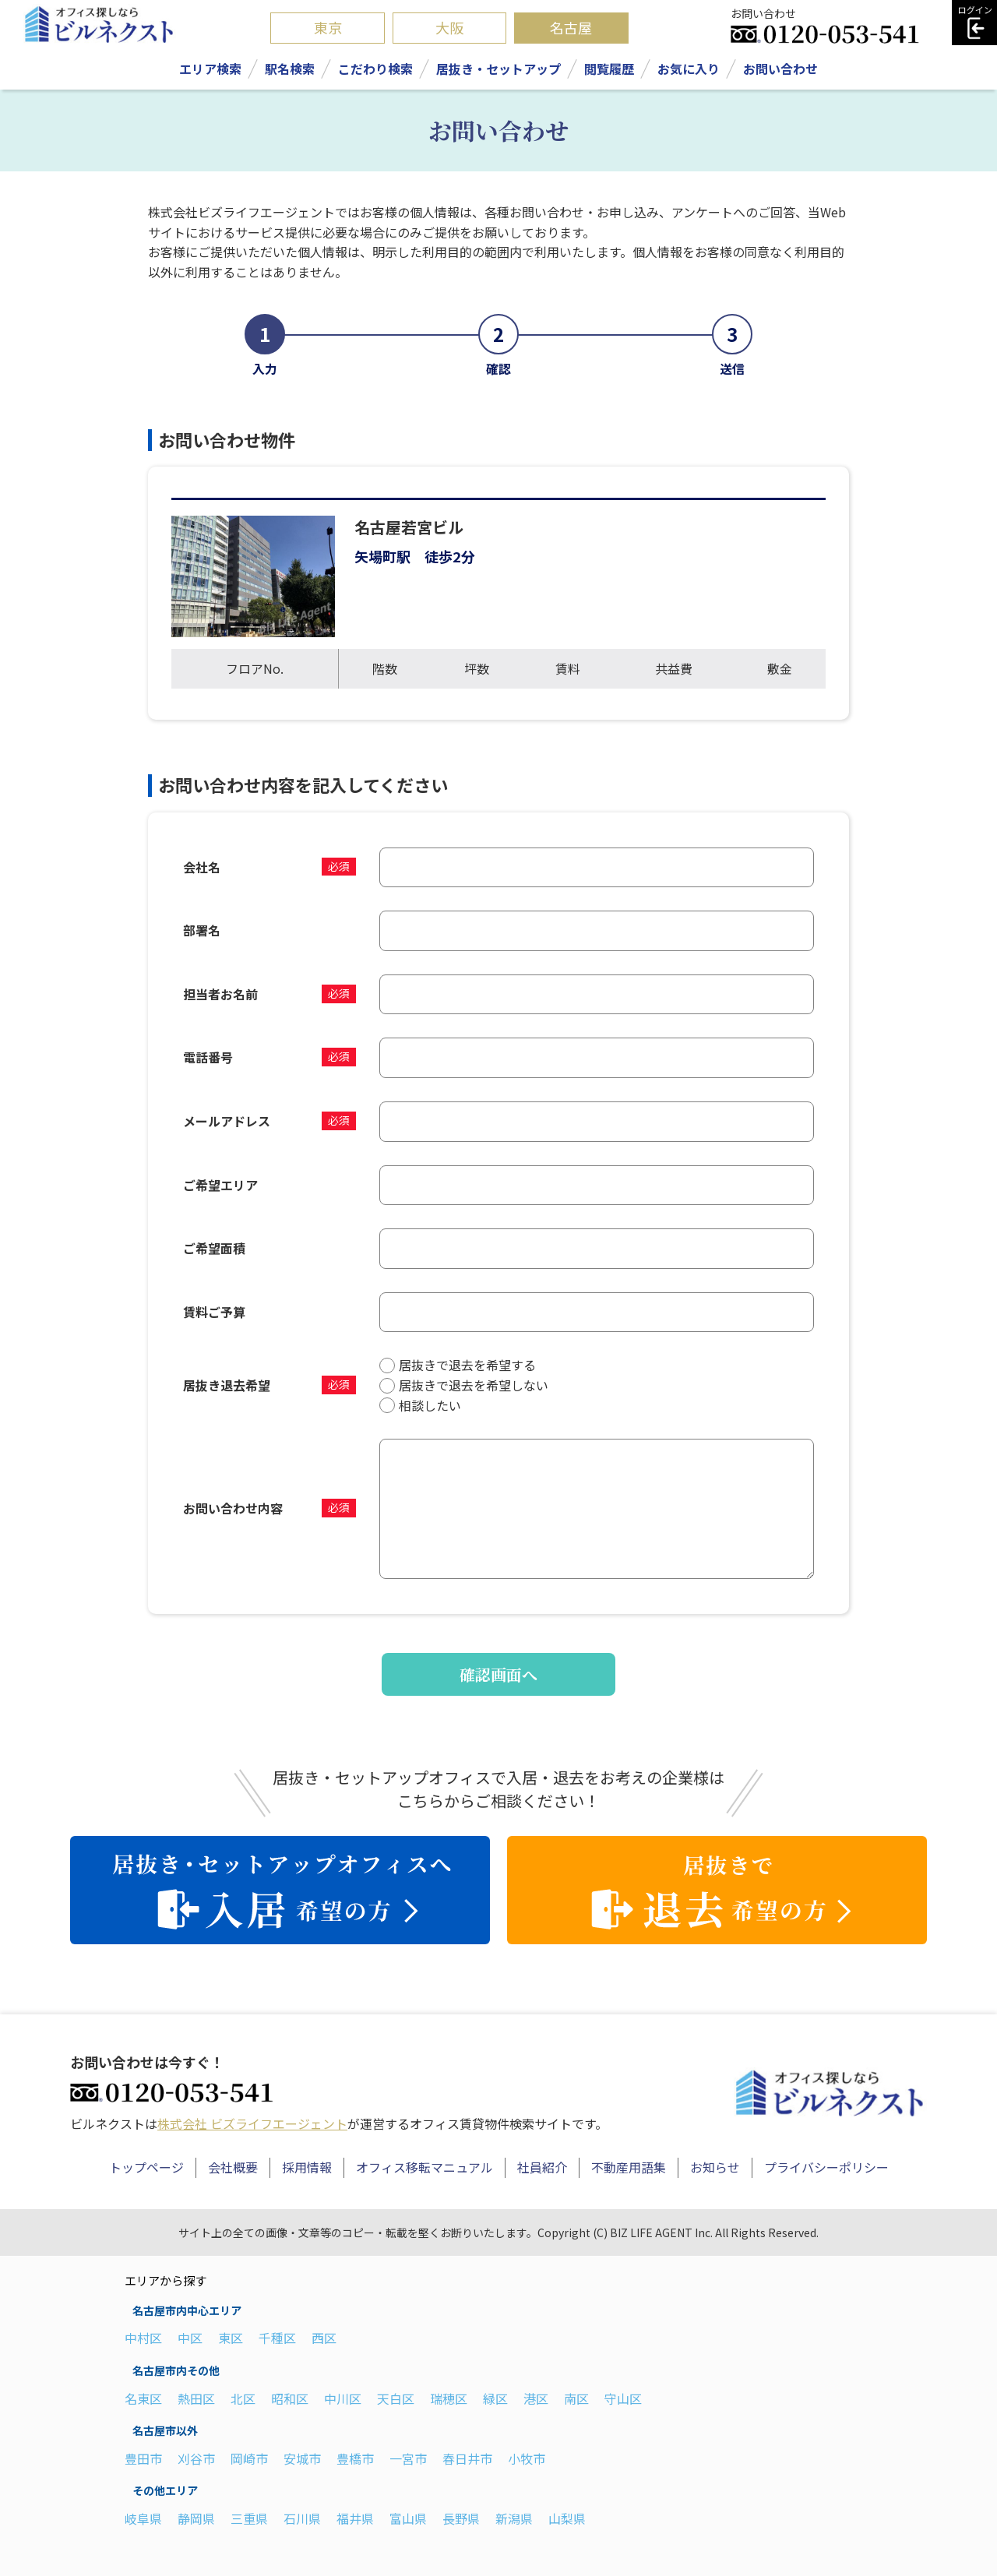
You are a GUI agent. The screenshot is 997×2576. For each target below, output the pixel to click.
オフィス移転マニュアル (424, 2167)
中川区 (342, 2398)
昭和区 (289, 2398)
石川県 (302, 2518)
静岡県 (196, 2518)
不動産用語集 (628, 2167)
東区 (230, 2337)
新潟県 (514, 2518)
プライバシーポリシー (826, 2167)
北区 (243, 2398)
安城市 (302, 2458)
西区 (324, 2337)
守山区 (623, 2398)
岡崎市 (249, 2458)
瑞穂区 (448, 2398)
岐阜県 (143, 2518)
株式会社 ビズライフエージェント (252, 2123)
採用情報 (307, 2167)
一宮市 (408, 2458)
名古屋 (571, 27)
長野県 (461, 2518)
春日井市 (467, 2458)
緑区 (495, 2398)
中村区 (143, 2337)
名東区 (143, 2398)
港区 (535, 2398)
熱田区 (196, 2398)
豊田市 (143, 2458)
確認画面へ (498, 1674)
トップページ (146, 2167)
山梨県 (567, 2518)
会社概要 (233, 2167)
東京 (328, 27)
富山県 (408, 2518)
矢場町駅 (382, 556)
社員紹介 (542, 2167)
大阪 (449, 27)
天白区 (395, 2398)
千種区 (277, 2337)
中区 (190, 2337)
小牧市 (526, 2458)
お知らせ (715, 2167)
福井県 (355, 2518)
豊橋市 (355, 2458)
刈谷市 (196, 2458)
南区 (576, 2398)
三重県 (249, 2518)
